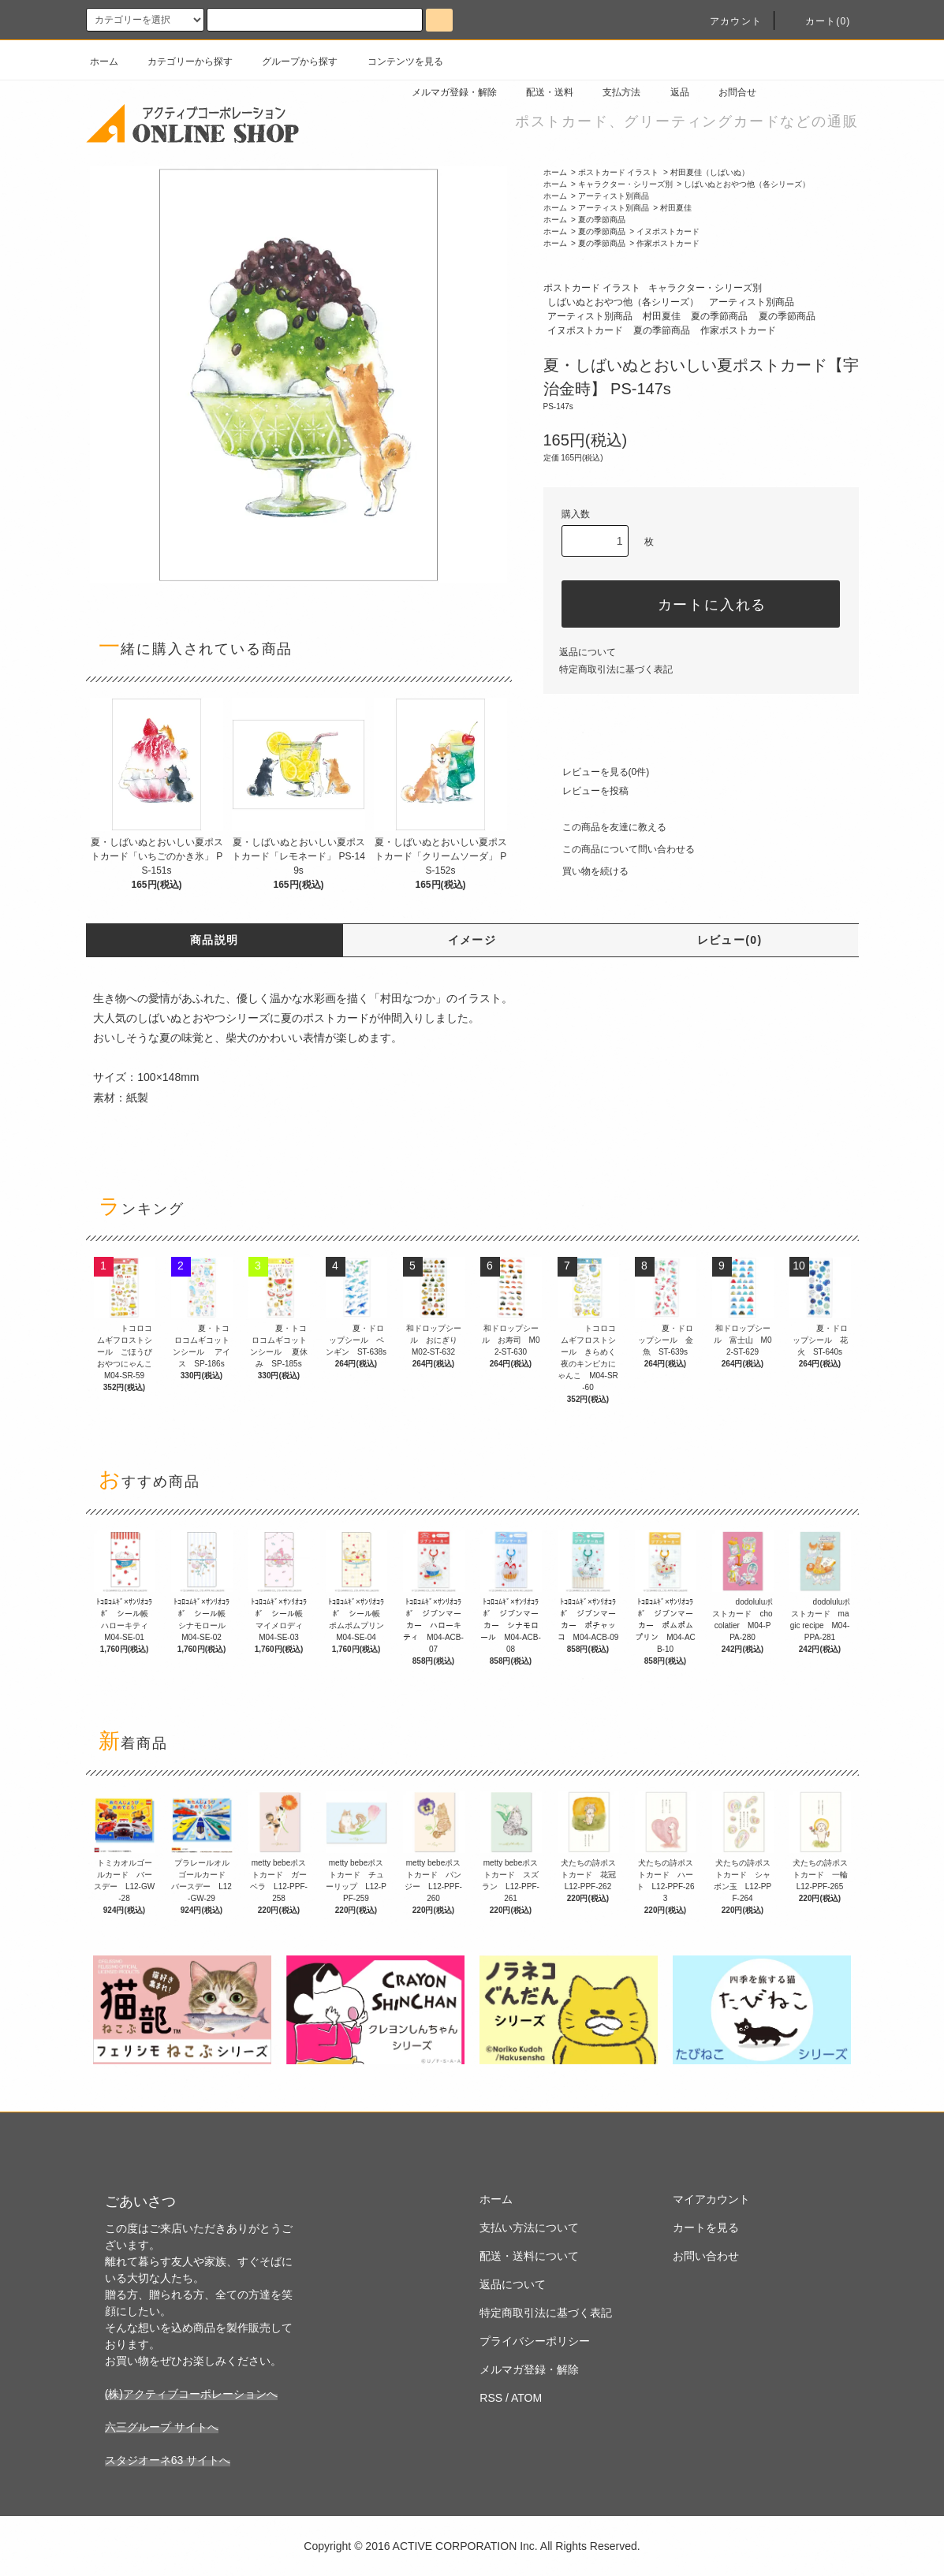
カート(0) (818, 21)
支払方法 (612, 92)
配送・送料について (529, 2256)
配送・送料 (540, 92)
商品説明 (214, 940)
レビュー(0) (730, 940)
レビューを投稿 (586, 790)
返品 (670, 92)
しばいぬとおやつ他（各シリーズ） (747, 184)
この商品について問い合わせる (619, 849)
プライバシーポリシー (534, 2341)
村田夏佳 (676, 207)
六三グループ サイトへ (161, 2427)
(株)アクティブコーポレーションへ (191, 2394)
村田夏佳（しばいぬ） (709, 172)
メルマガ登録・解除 (445, 92)
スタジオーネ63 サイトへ (167, 2460)
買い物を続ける (586, 871)
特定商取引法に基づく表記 (616, 669)
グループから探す (290, 61)
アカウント (726, 21)
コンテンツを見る (396, 61)
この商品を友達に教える (604, 827)
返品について (587, 652)
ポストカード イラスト (618, 172)
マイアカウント (711, 2199)
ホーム (104, 61)
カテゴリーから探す (181, 61)
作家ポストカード (668, 243)
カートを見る (706, 2227)
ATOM (526, 2397)
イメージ (472, 940)
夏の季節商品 (601, 219)
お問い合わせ (706, 2256)
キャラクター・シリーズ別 (625, 184)
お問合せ (728, 92)
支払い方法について (529, 2227)
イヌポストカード (668, 231)
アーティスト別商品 (613, 196)
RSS (490, 2397)
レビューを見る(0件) (596, 771)
